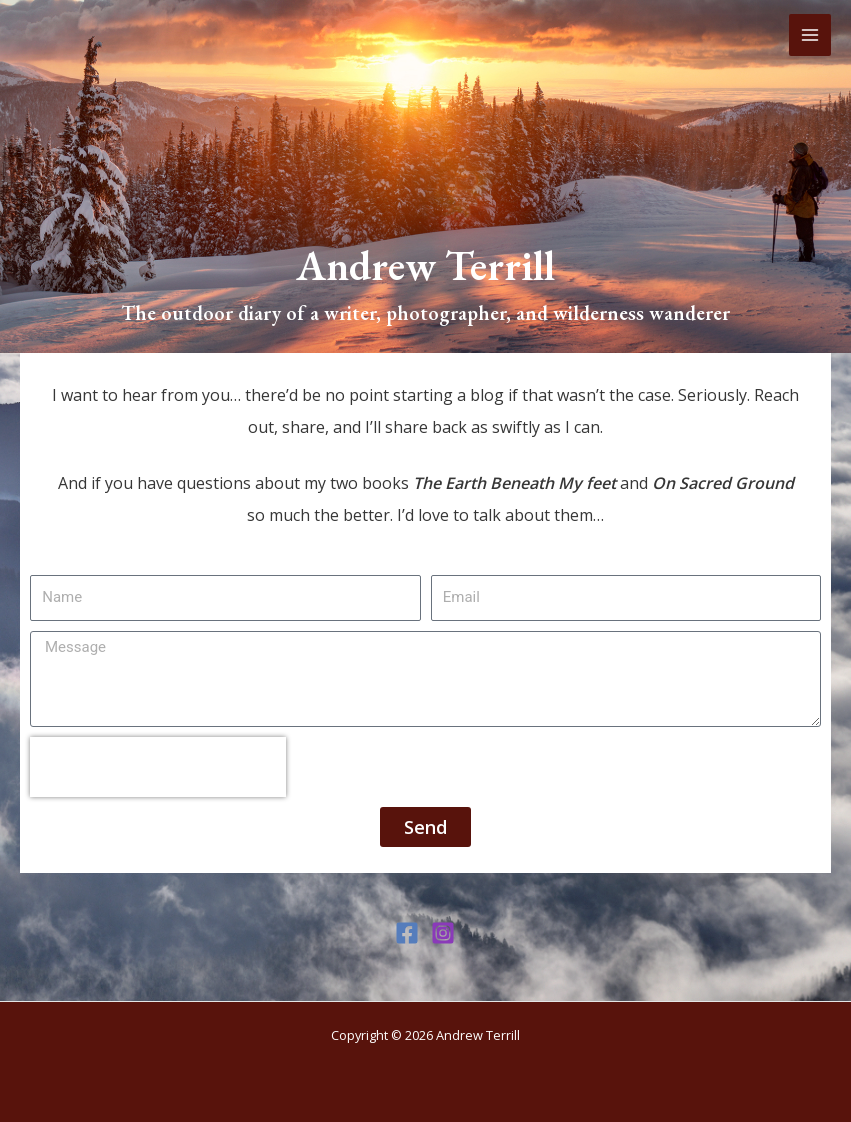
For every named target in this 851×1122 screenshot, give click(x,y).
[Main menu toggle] (810, 35)
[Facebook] (407, 933)
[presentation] (158, 767)
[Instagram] (443, 933)
